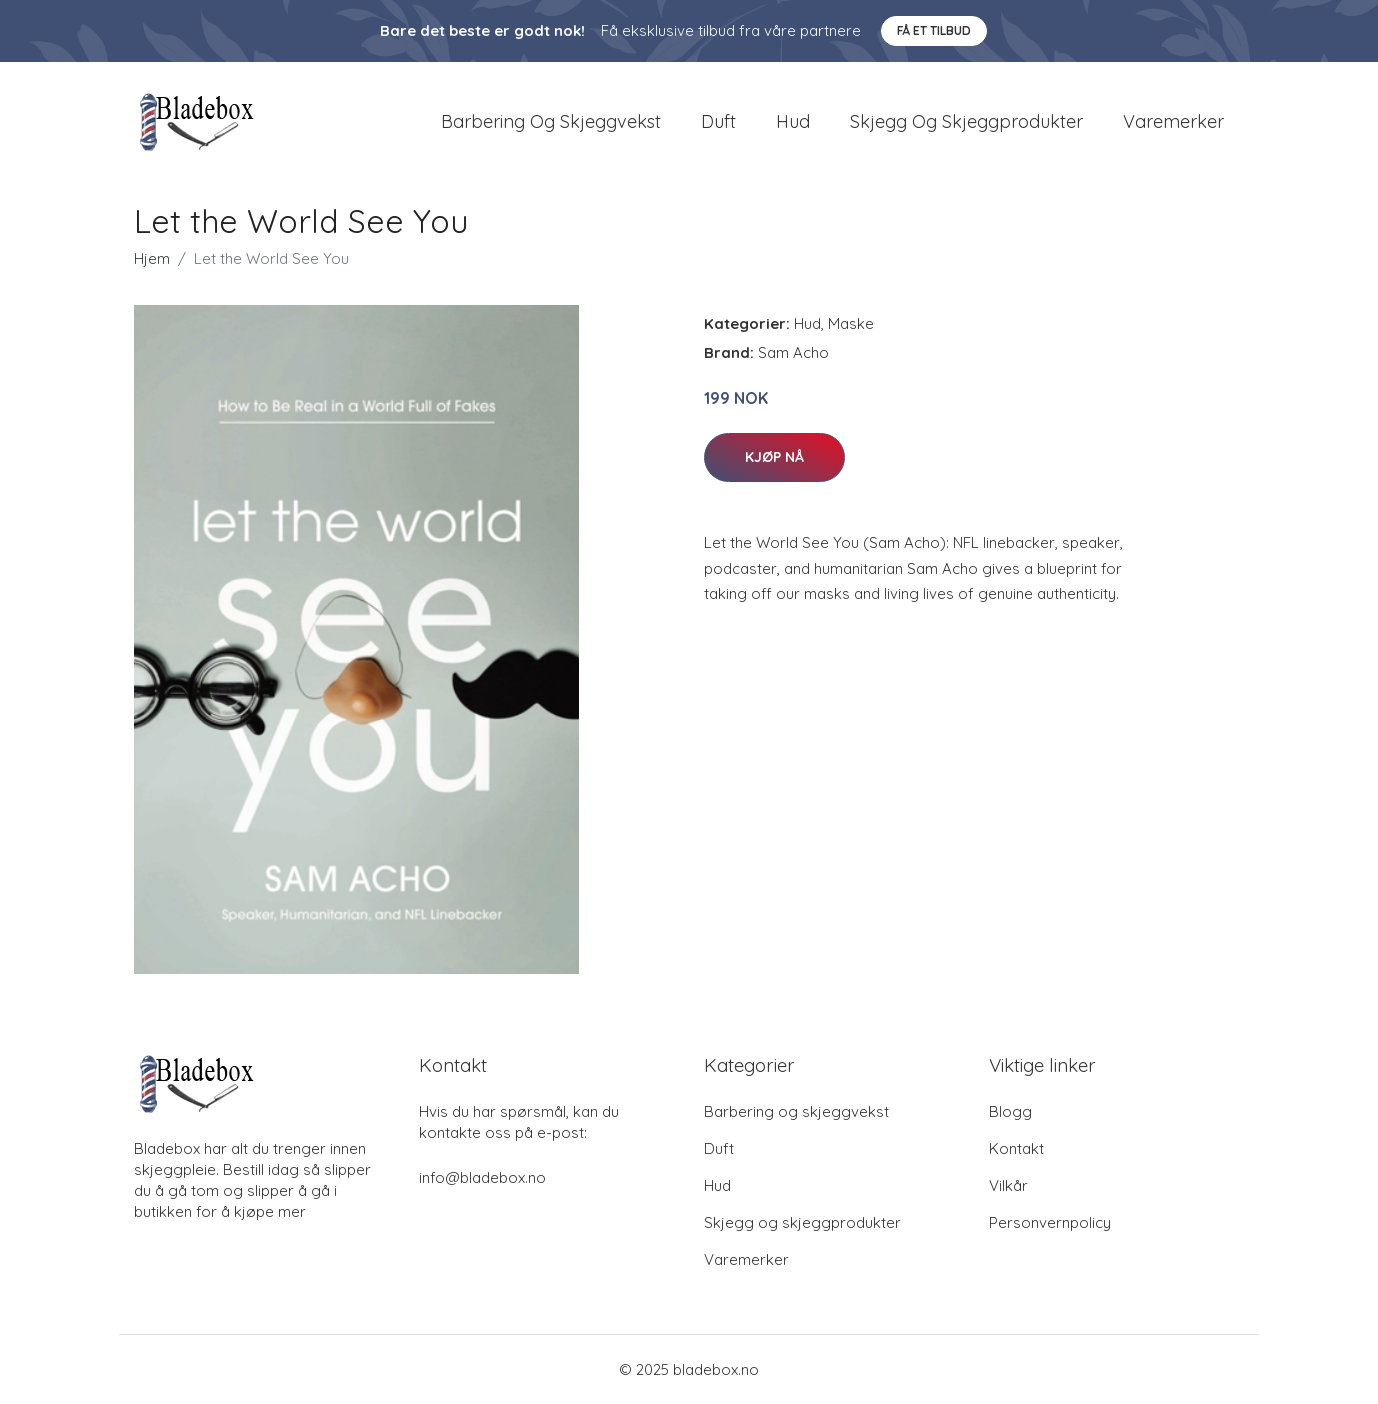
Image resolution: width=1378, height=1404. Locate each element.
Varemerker (1173, 121)
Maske (851, 323)
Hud (793, 121)
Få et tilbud (934, 30)
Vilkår (1008, 1185)
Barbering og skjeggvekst (551, 121)
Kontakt (1016, 1148)
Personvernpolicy (1050, 1222)
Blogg (1010, 1111)
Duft (718, 121)
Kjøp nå (774, 457)
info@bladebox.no (482, 1177)
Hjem (152, 258)
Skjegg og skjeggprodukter (966, 121)
